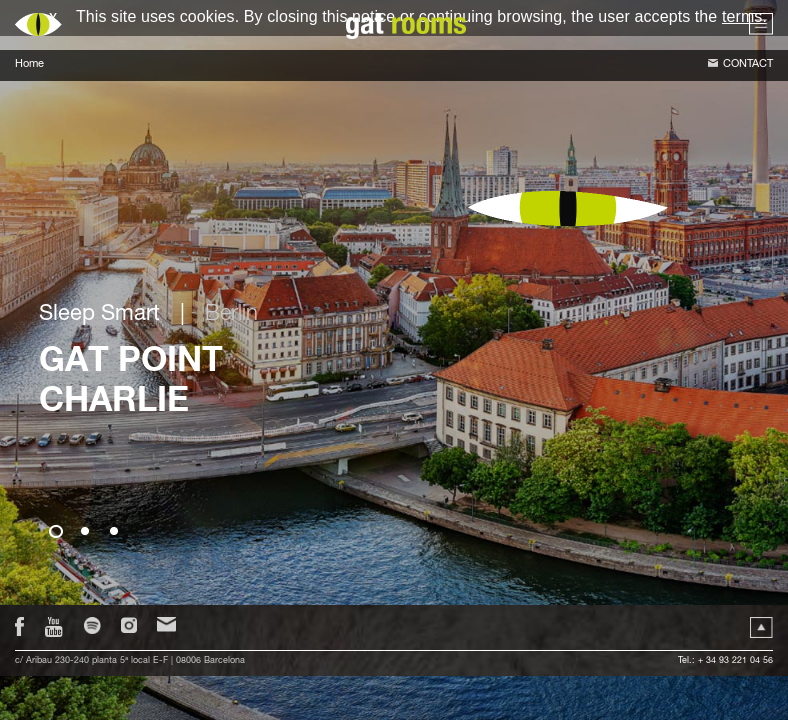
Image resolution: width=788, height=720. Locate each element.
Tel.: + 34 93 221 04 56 (725, 661)
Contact (748, 64)
